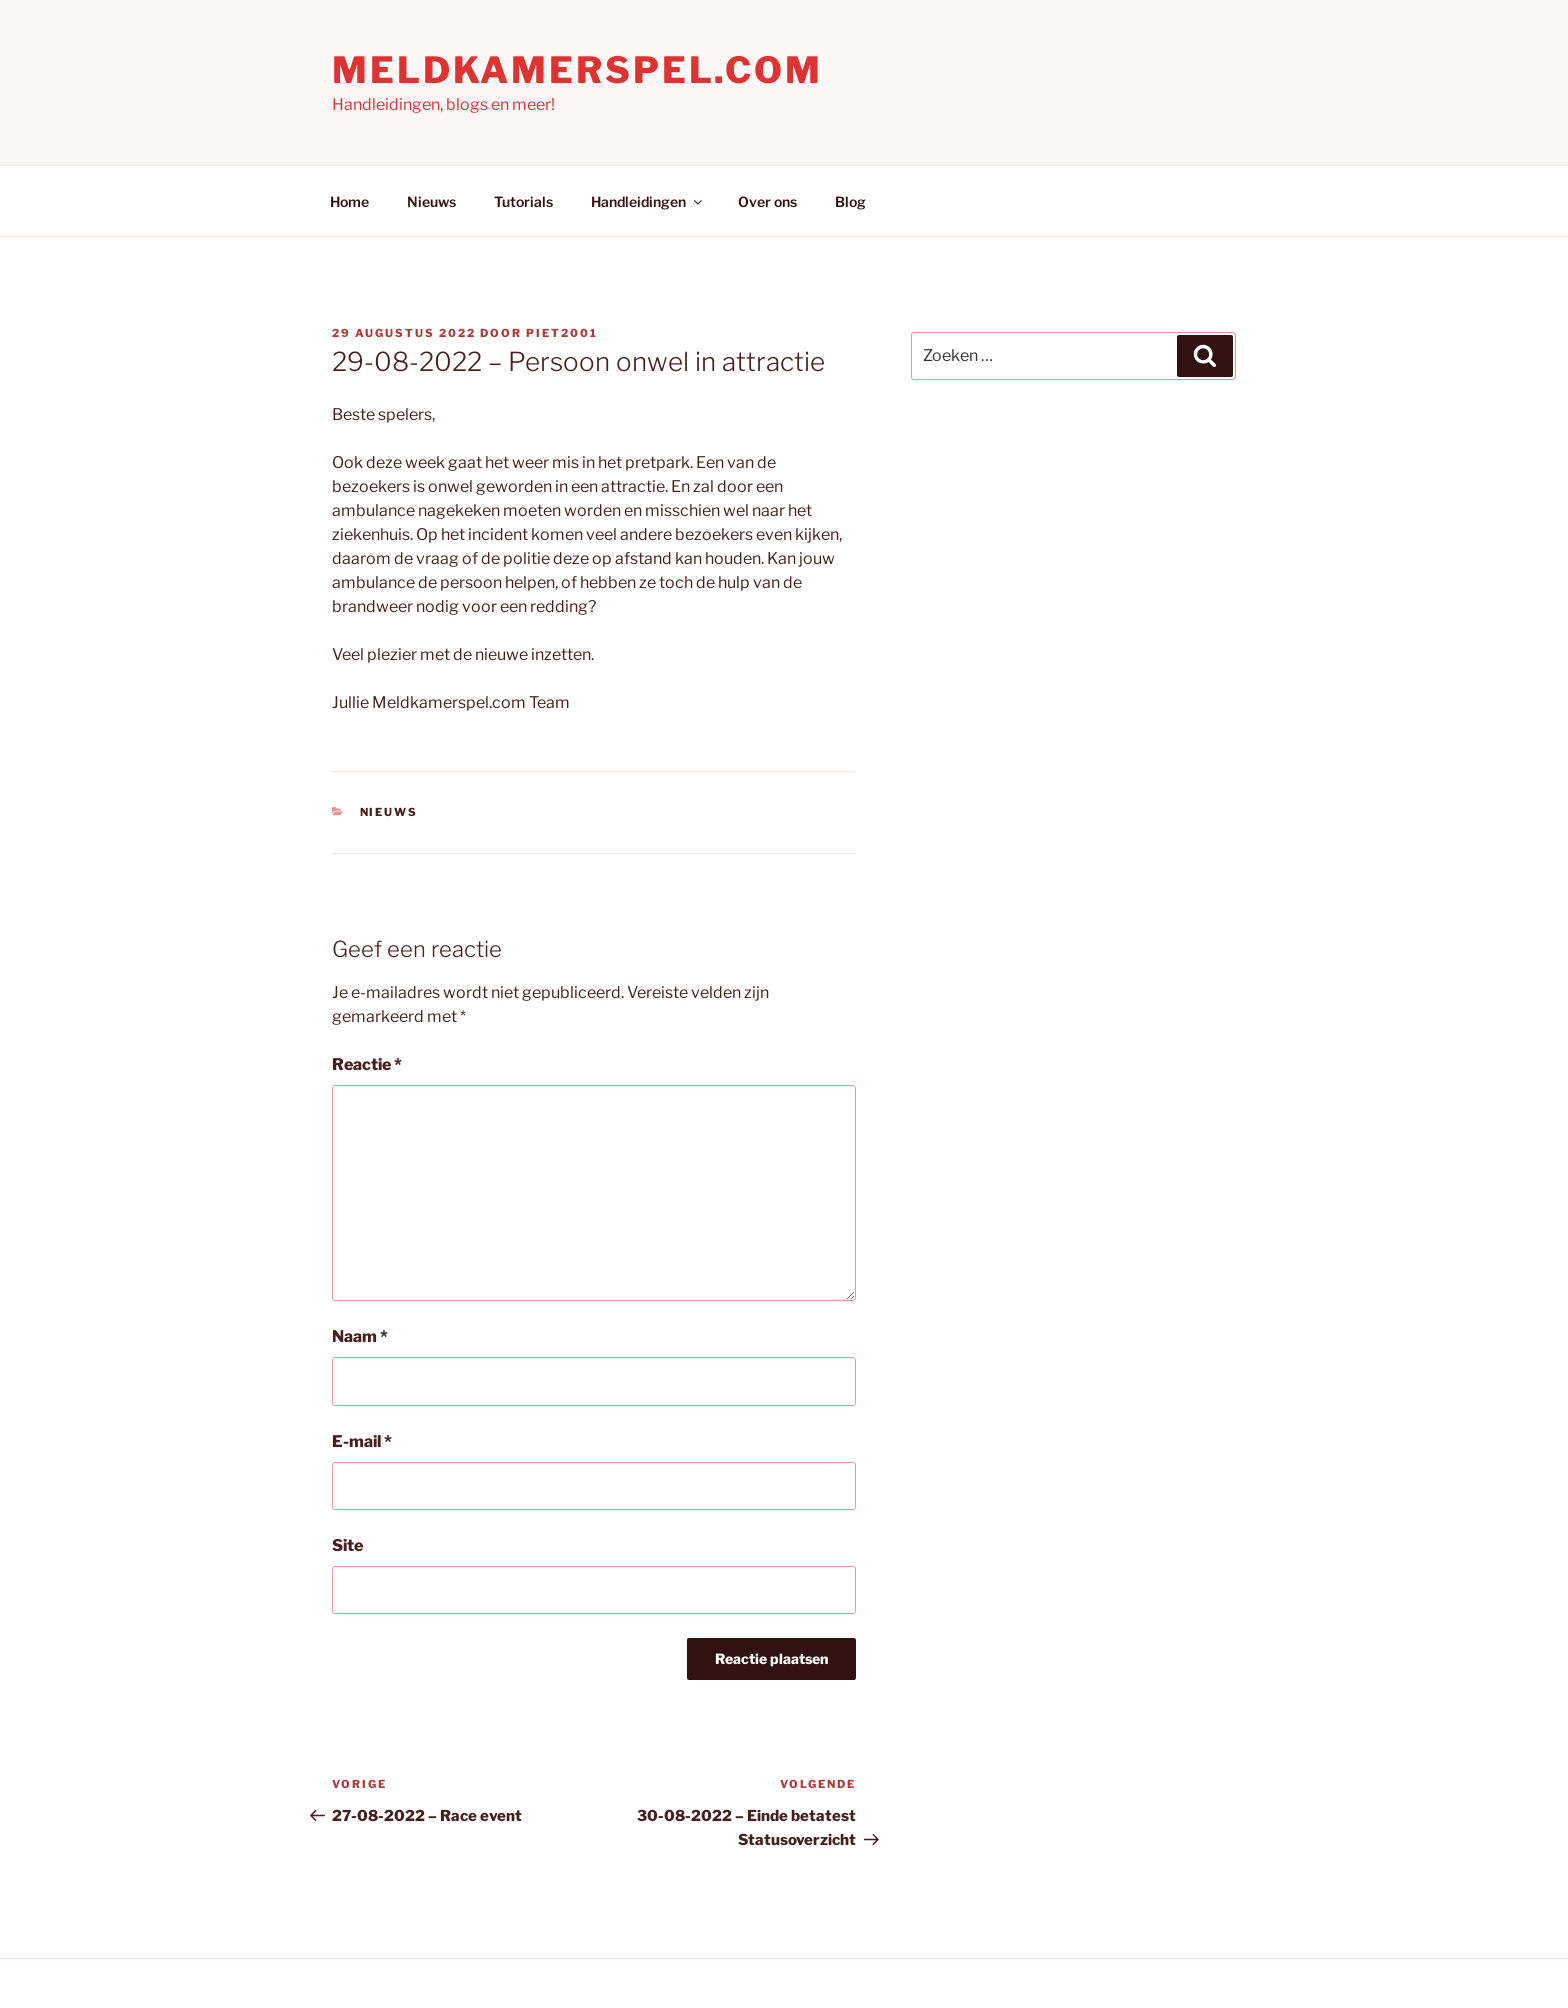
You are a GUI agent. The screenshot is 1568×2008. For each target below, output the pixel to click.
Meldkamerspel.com (577, 70)
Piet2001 (562, 333)
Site (347, 1545)
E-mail (362, 1441)
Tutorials (523, 201)
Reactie (367, 1064)
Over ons (767, 201)
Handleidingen (648, 201)
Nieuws (431, 201)
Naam (360, 1336)
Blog (850, 201)
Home (349, 201)
